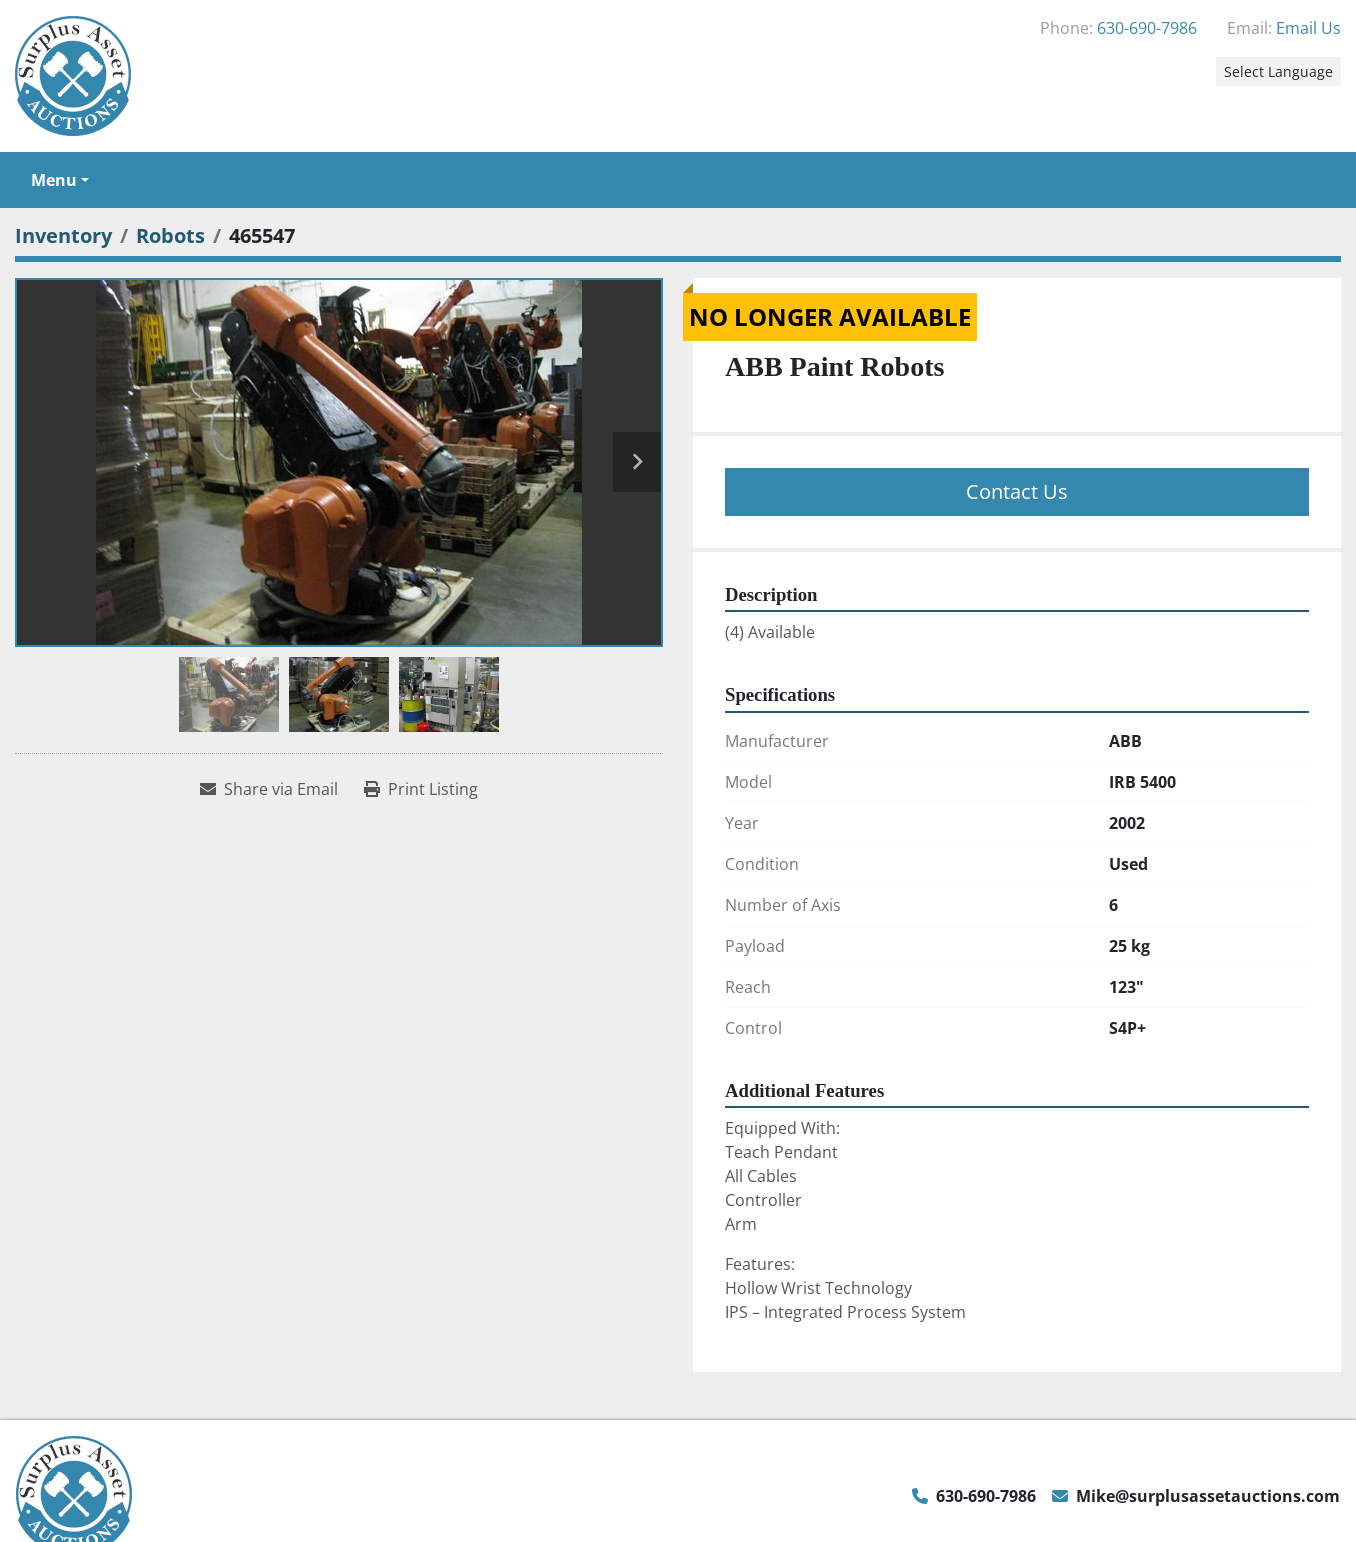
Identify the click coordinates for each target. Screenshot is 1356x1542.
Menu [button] (54, 180)
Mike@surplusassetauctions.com (1208, 1496)
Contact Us (1017, 491)
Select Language (1278, 71)
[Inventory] (63, 235)
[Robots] (170, 235)
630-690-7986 (1147, 28)
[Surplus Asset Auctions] (74, 1494)
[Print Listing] (421, 789)
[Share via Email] (269, 789)
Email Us (1308, 28)
